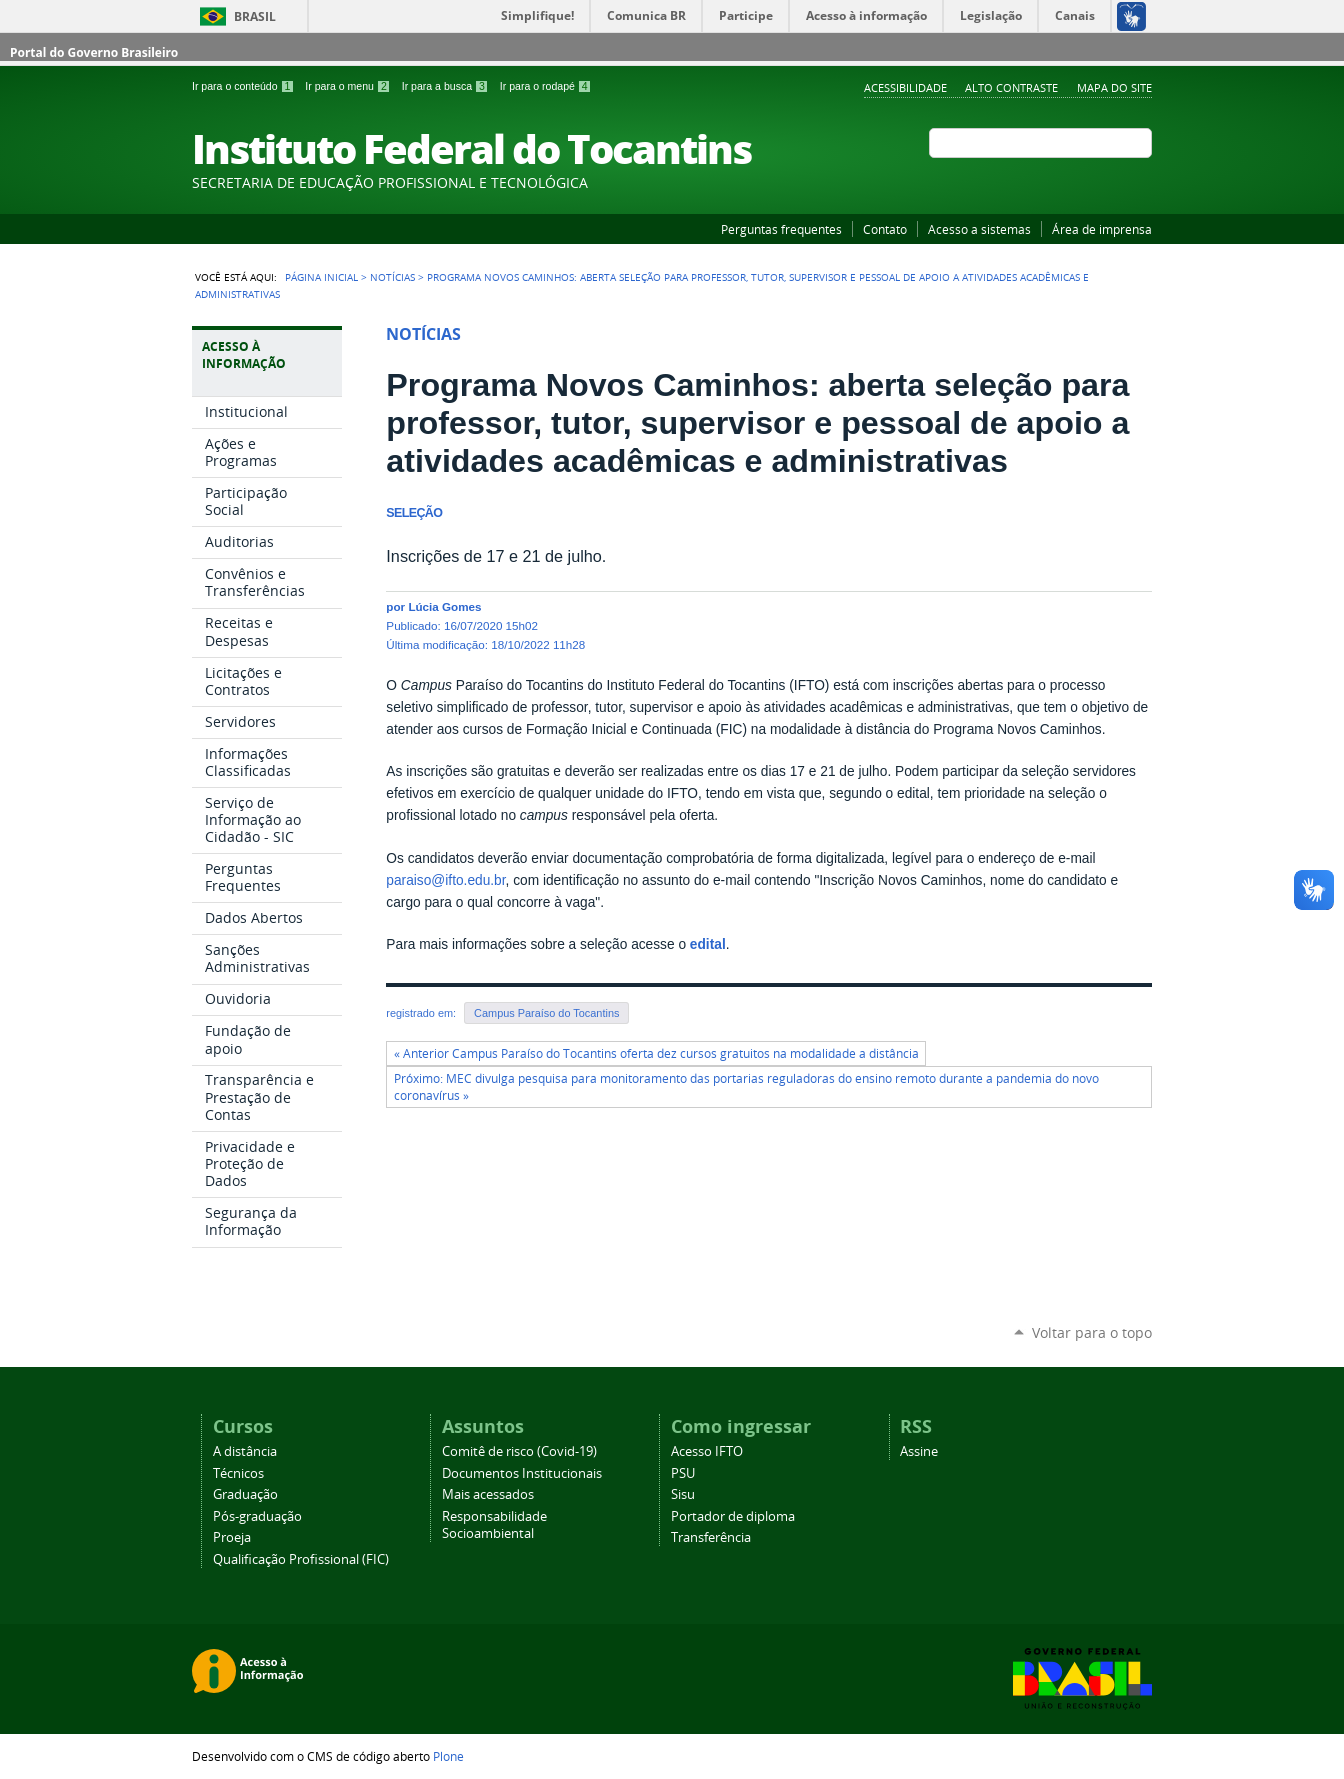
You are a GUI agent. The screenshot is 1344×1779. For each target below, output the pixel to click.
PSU (683, 1473)
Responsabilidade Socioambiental (494, 1525)
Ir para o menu (349, 86)
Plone (448, 1756)
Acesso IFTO (707, 1451)
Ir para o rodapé (546, 86)
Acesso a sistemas (979, 229)
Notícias (392, 277)
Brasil (255, 16)
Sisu (683, 1494)
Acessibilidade (905, 87)
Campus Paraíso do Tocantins (546, 1013)
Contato (885, 229)
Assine (919, 1451)
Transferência (711, 1537)
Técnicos (238, 1473)
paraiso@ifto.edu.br (445, 880)
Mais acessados (488, 1494)
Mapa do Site (1114, 87)
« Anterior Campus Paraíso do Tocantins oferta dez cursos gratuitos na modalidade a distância (656, 1053)
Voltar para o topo (1092, 1332)
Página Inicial (321, 277)
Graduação (245, 1494)
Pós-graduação (257, 1516)
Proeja (232, 1537)
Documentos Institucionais (522, 1473)
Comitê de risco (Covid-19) (519, 1451)
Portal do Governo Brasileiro (94, 52)
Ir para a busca (447, 86)
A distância (245, 1451)
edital (708, 944)
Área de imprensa (1102, 229)
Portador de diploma (733, 1516)
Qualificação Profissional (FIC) (301, 1559)
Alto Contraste (1011, 87)
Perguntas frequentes (781, 229)
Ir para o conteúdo (244, 86)
